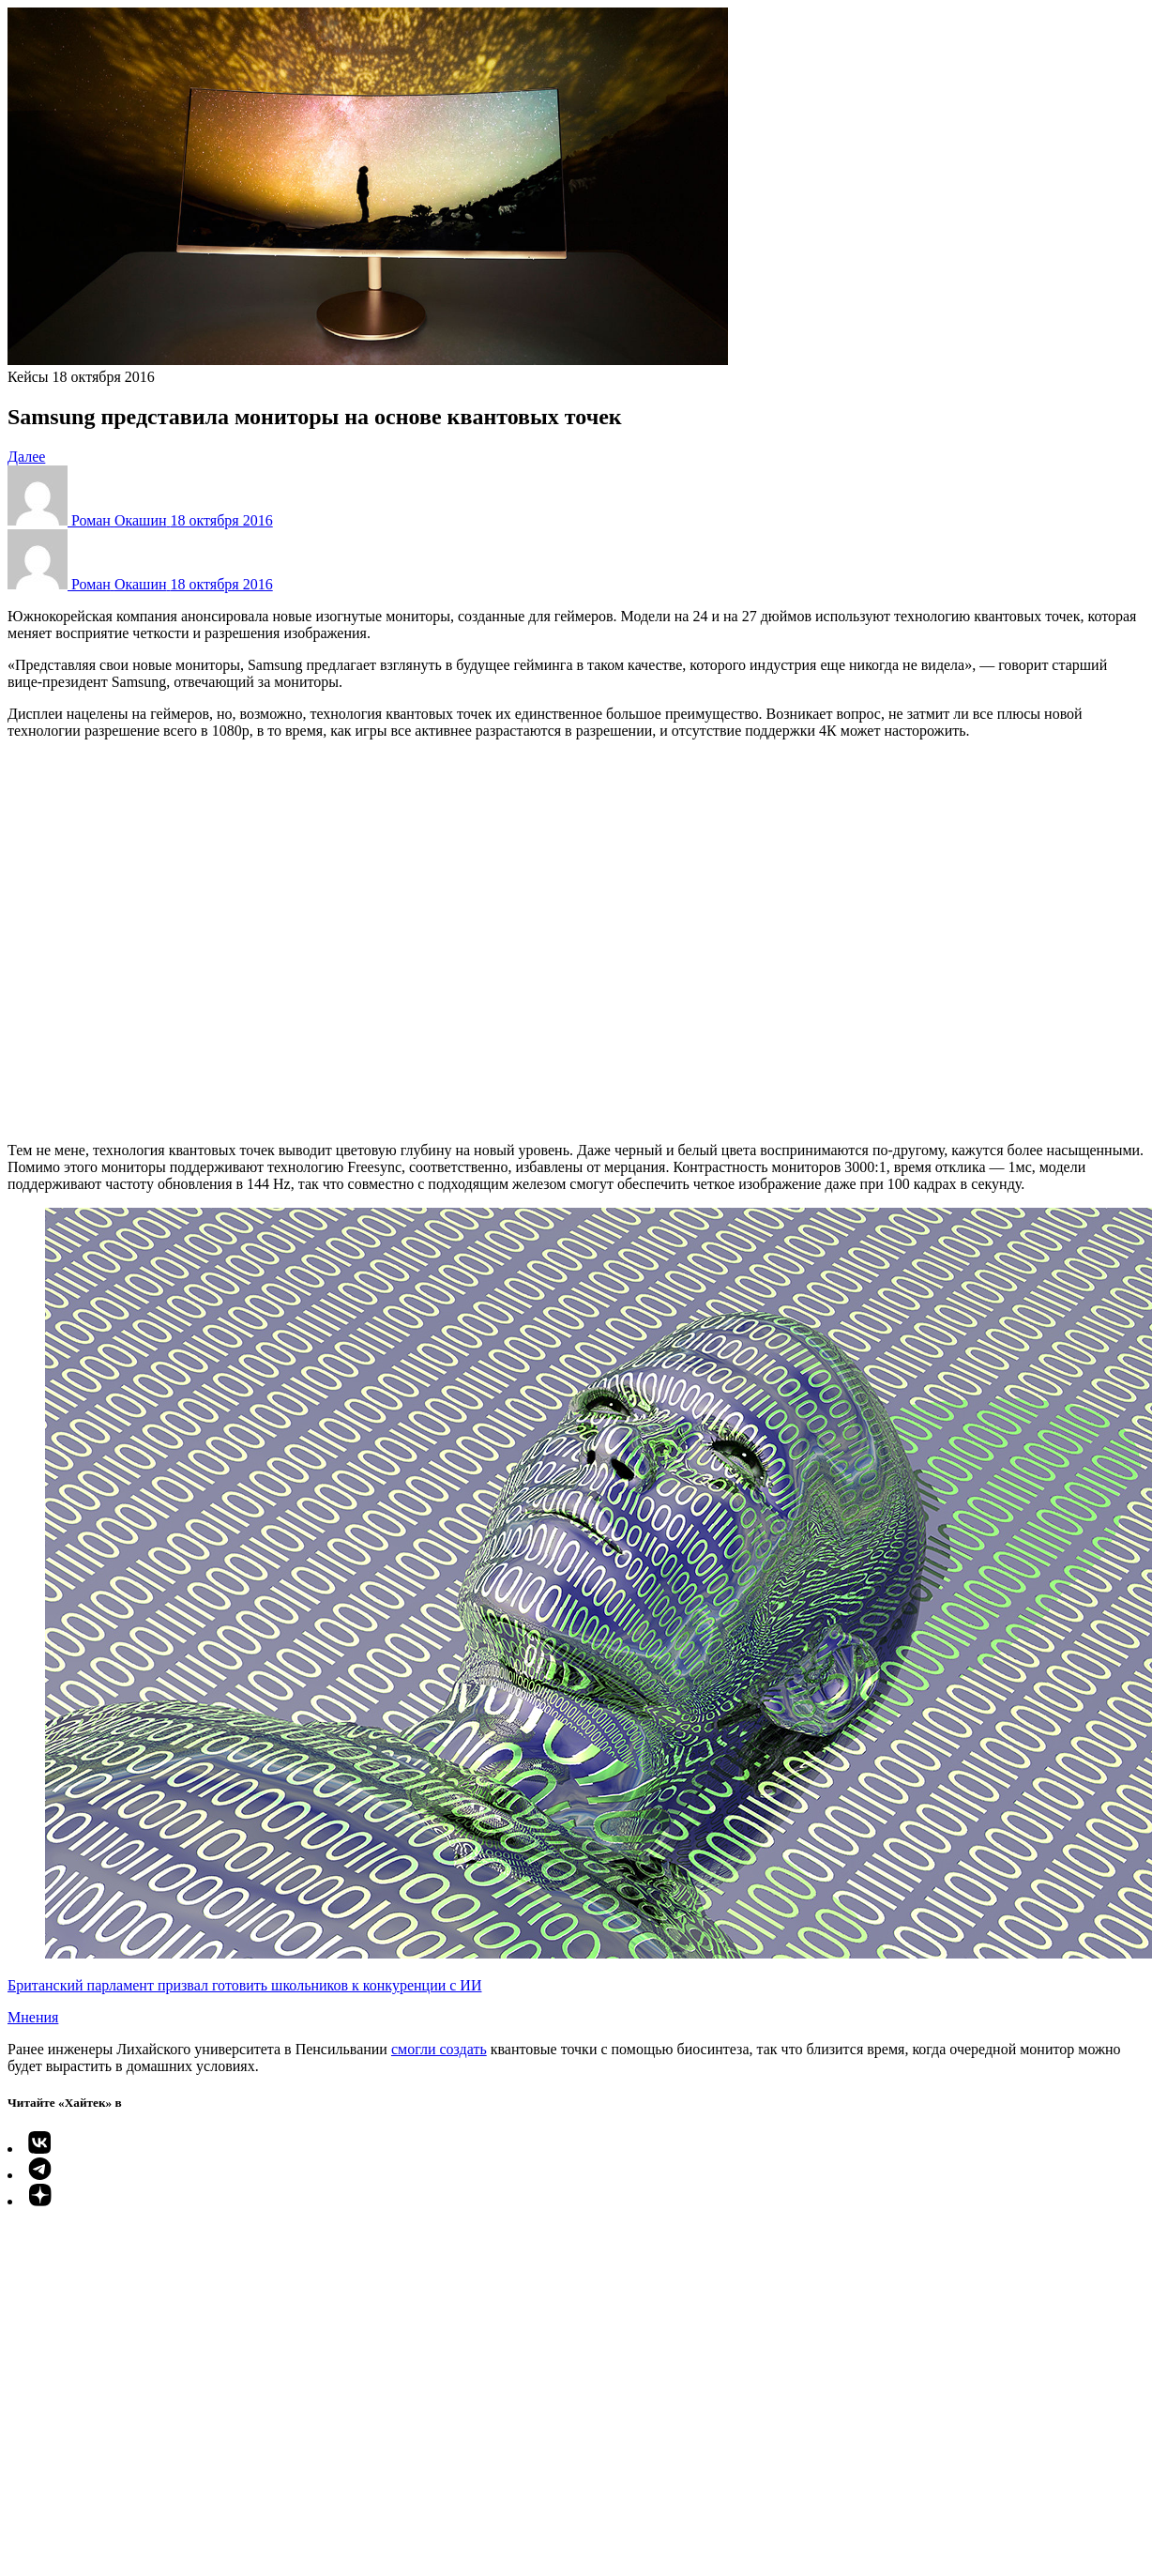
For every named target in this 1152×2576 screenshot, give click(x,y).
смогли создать (439, 2049)
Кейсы (28, 377)
